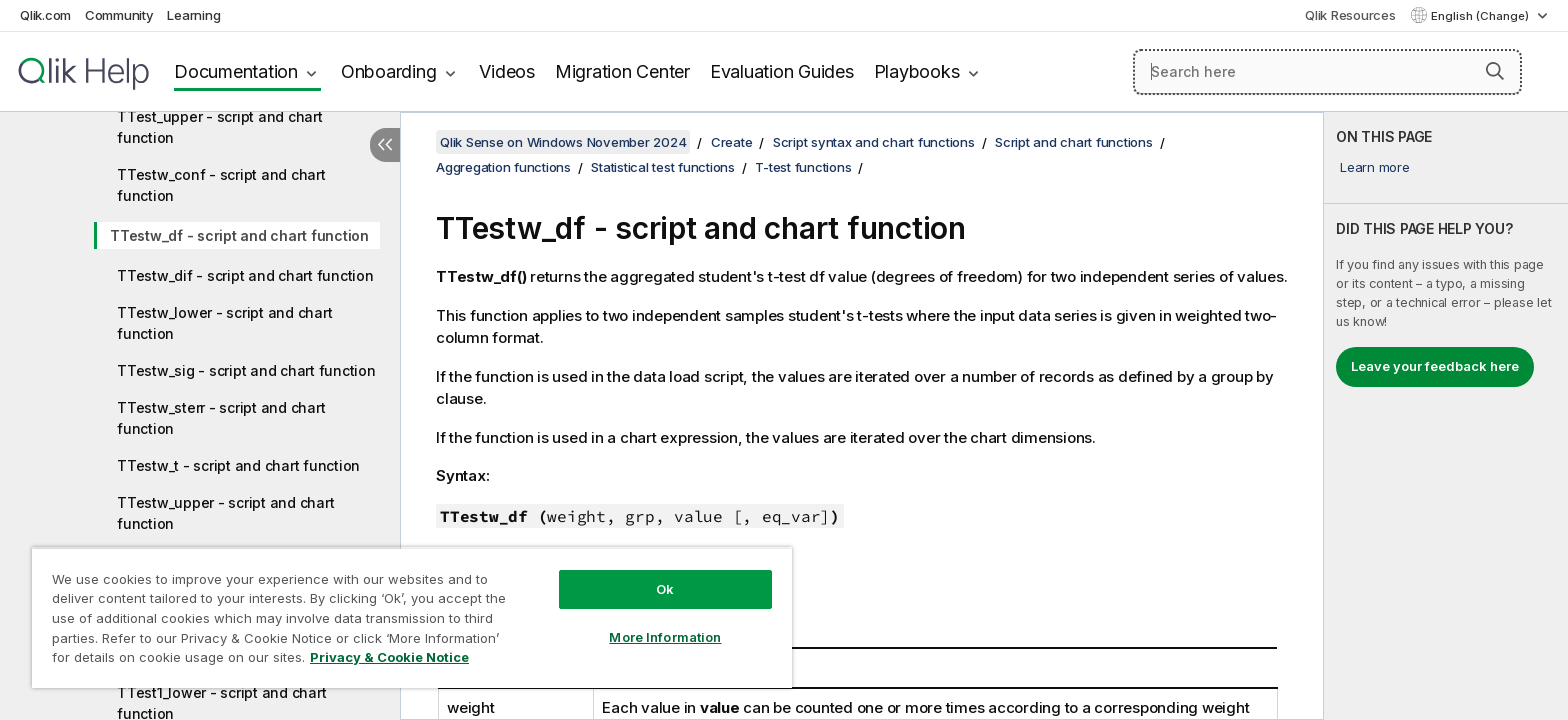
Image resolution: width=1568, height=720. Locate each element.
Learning (193, 15)
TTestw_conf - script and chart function (221, 185)
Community (119, 15)
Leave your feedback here (1435, 366)
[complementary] (1446, 416)
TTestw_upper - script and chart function (225, 513)
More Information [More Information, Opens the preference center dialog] (665, 637)
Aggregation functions (503, 167)
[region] (412, 617)
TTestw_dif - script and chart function (245, 275)
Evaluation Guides (782, 71)
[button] (1495, 71)
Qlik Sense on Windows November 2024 (563, 142)
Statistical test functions (663, 167)
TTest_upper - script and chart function (220, 127)
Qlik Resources (1350, 15)
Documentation (236, 71)
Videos (507, 71)
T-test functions (803, 167)
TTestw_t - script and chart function (238, 465)
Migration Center (622, 71)
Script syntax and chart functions (874, 142)
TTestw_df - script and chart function (239, 235)
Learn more (1375, 167)
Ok (665, 589)
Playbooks (917, 71)
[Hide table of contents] (385, 145)
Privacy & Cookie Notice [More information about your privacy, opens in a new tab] (389, 657)
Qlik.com (45, 15)
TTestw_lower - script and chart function (224, 323)
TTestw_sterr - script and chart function (221, 418)
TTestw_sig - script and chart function (246, 370)
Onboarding (389, 71)
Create (732, 142)
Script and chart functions (1074, 142)
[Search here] (1327, 72)
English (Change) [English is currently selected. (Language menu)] (1481, 16)
